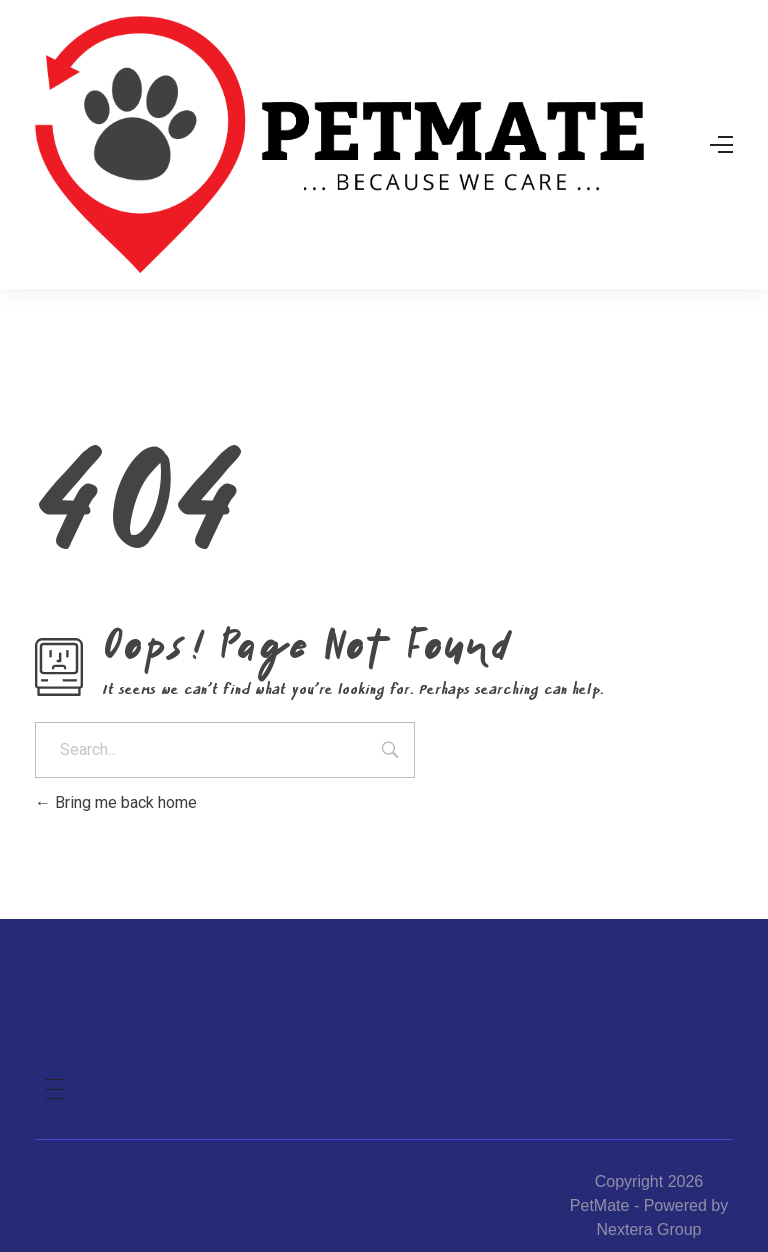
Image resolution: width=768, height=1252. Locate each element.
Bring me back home (116, 802)
